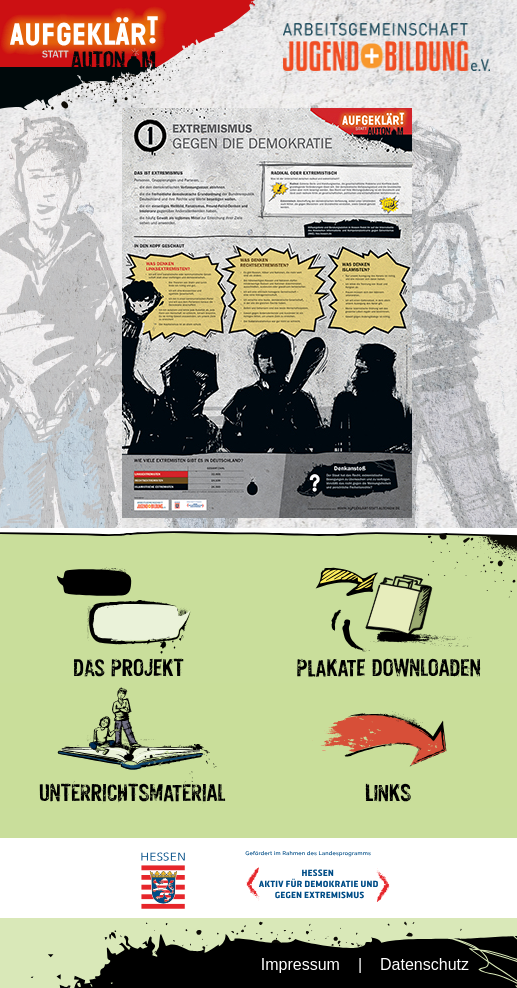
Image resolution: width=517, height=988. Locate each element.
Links (277, 691)
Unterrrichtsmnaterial (74, 691)
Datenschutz (424, 964)
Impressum (300, 964)
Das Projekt (41, 566)
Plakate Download (323, 566)
